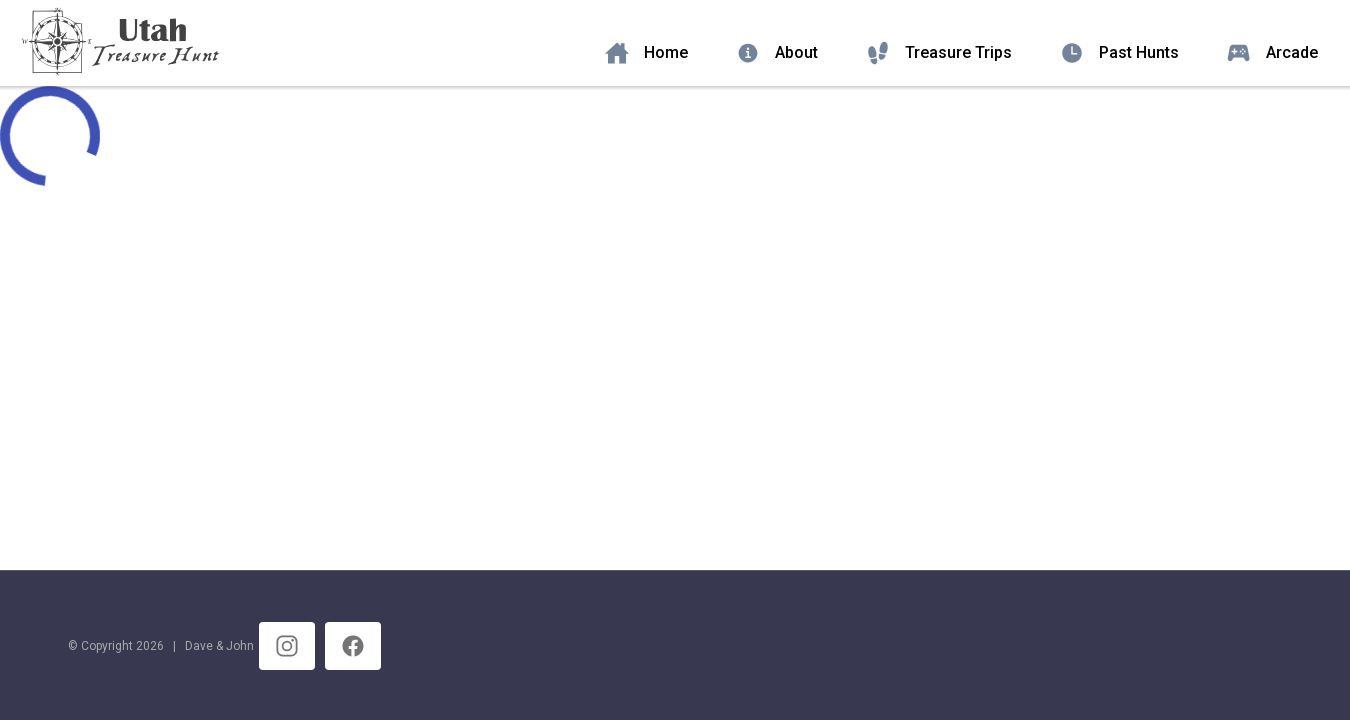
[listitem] (654, 53)
